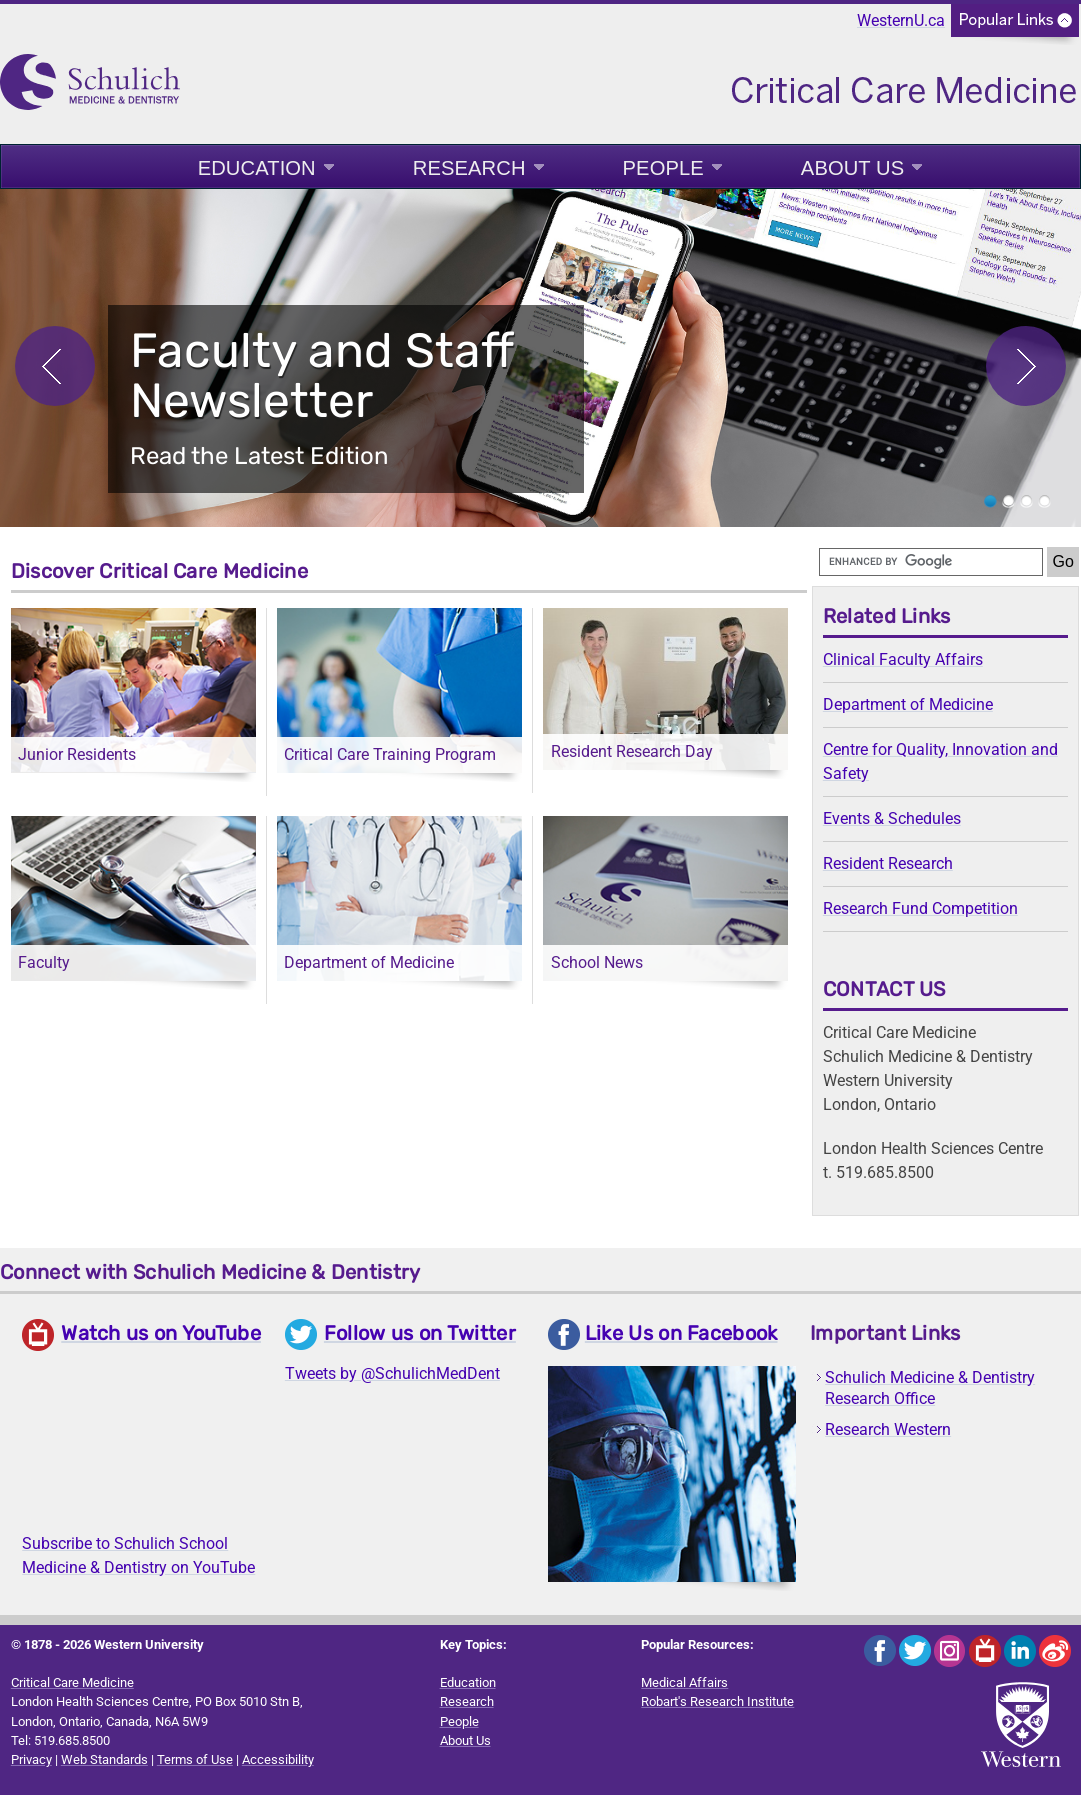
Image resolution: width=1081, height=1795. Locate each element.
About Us (852, 168)
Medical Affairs (684, 1682)
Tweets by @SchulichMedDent (392, 1373)
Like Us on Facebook (681, 1333)
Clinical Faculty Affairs (903, 659)
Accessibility (278, 1759)
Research (469, 168)
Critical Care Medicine (72, 1682)
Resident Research (888, 863)
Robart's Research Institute (717, 1701)
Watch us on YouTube (161, 1333)
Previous (55, 366)
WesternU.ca (901, 20)
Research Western (888, 1429)
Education (257, 168)
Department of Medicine (908, 704)
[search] (931, 562)
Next (1026, 366)
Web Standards (104, 1759)
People (663, 168)
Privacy (31, 1759)
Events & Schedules (892, 818)
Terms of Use (195, 1759)
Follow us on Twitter (420, 1333)
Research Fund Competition (920, 908)
